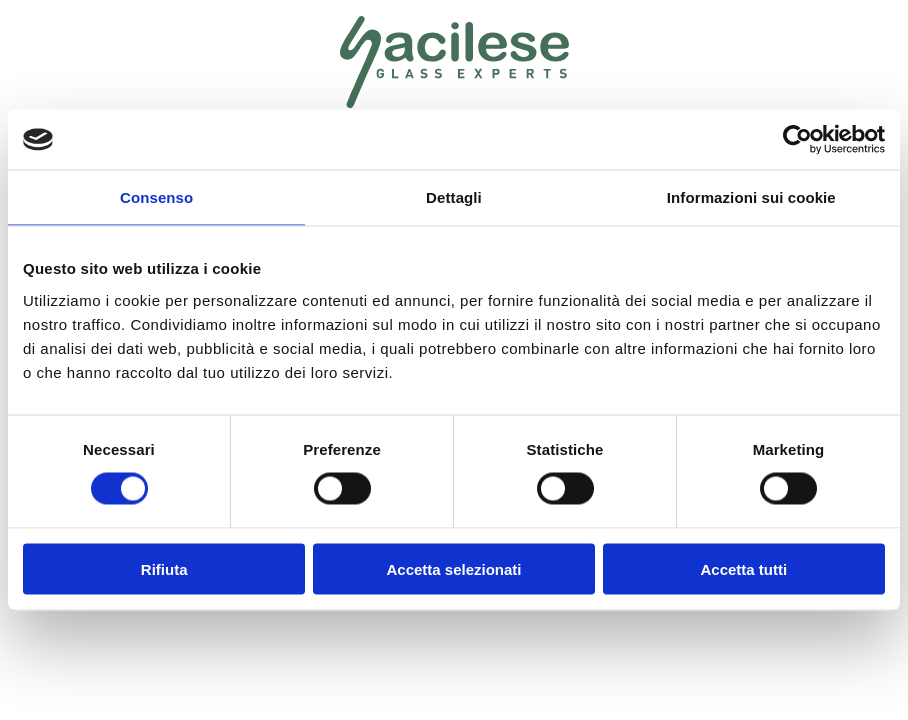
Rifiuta (164, 568)
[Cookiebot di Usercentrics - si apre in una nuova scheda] (797, 140)
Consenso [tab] (156, 197)
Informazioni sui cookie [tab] (751, 197)
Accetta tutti (743, 568)
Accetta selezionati (453, 568)
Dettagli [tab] (454, 197)
